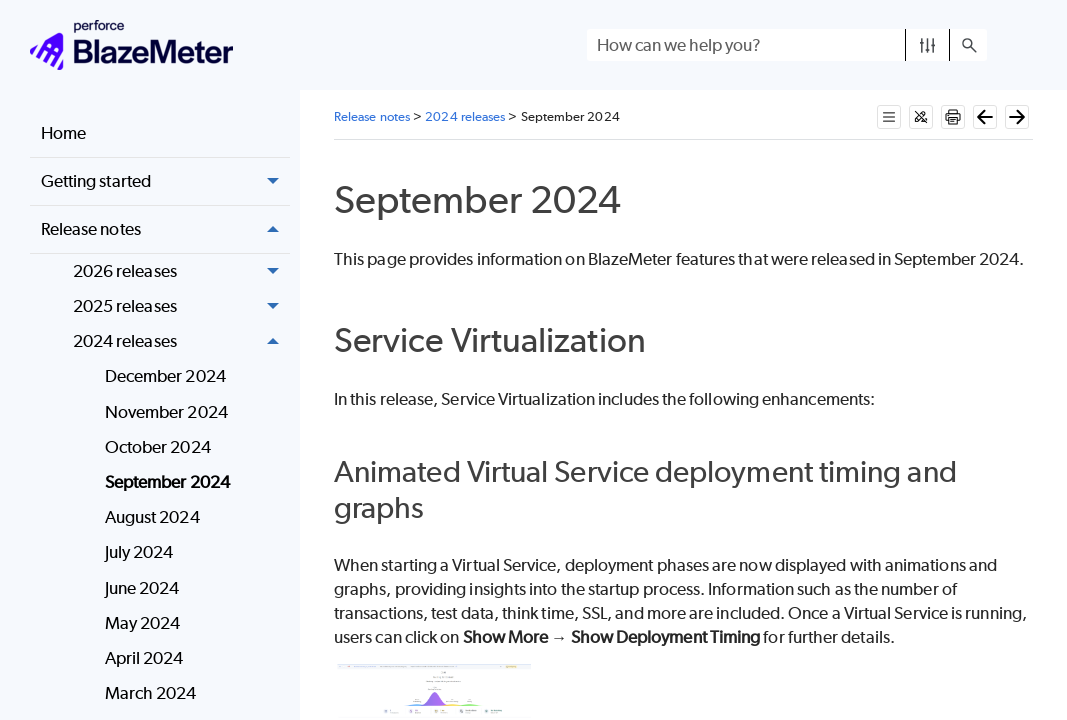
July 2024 (139, 552)
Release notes (165, 229)
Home (63, 133)
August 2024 (152, 517)
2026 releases (181, 271)
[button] (927, 45)
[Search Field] (787, 45)
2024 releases (181, 341)
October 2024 (158, 447)
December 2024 (165, 376)
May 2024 (143, 623)
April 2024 (144, 658)
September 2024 (167, 482)
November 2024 (166, 412)
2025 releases (181, 306)
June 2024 (142, 588)
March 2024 (151, 693)
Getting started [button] (165, 181)
